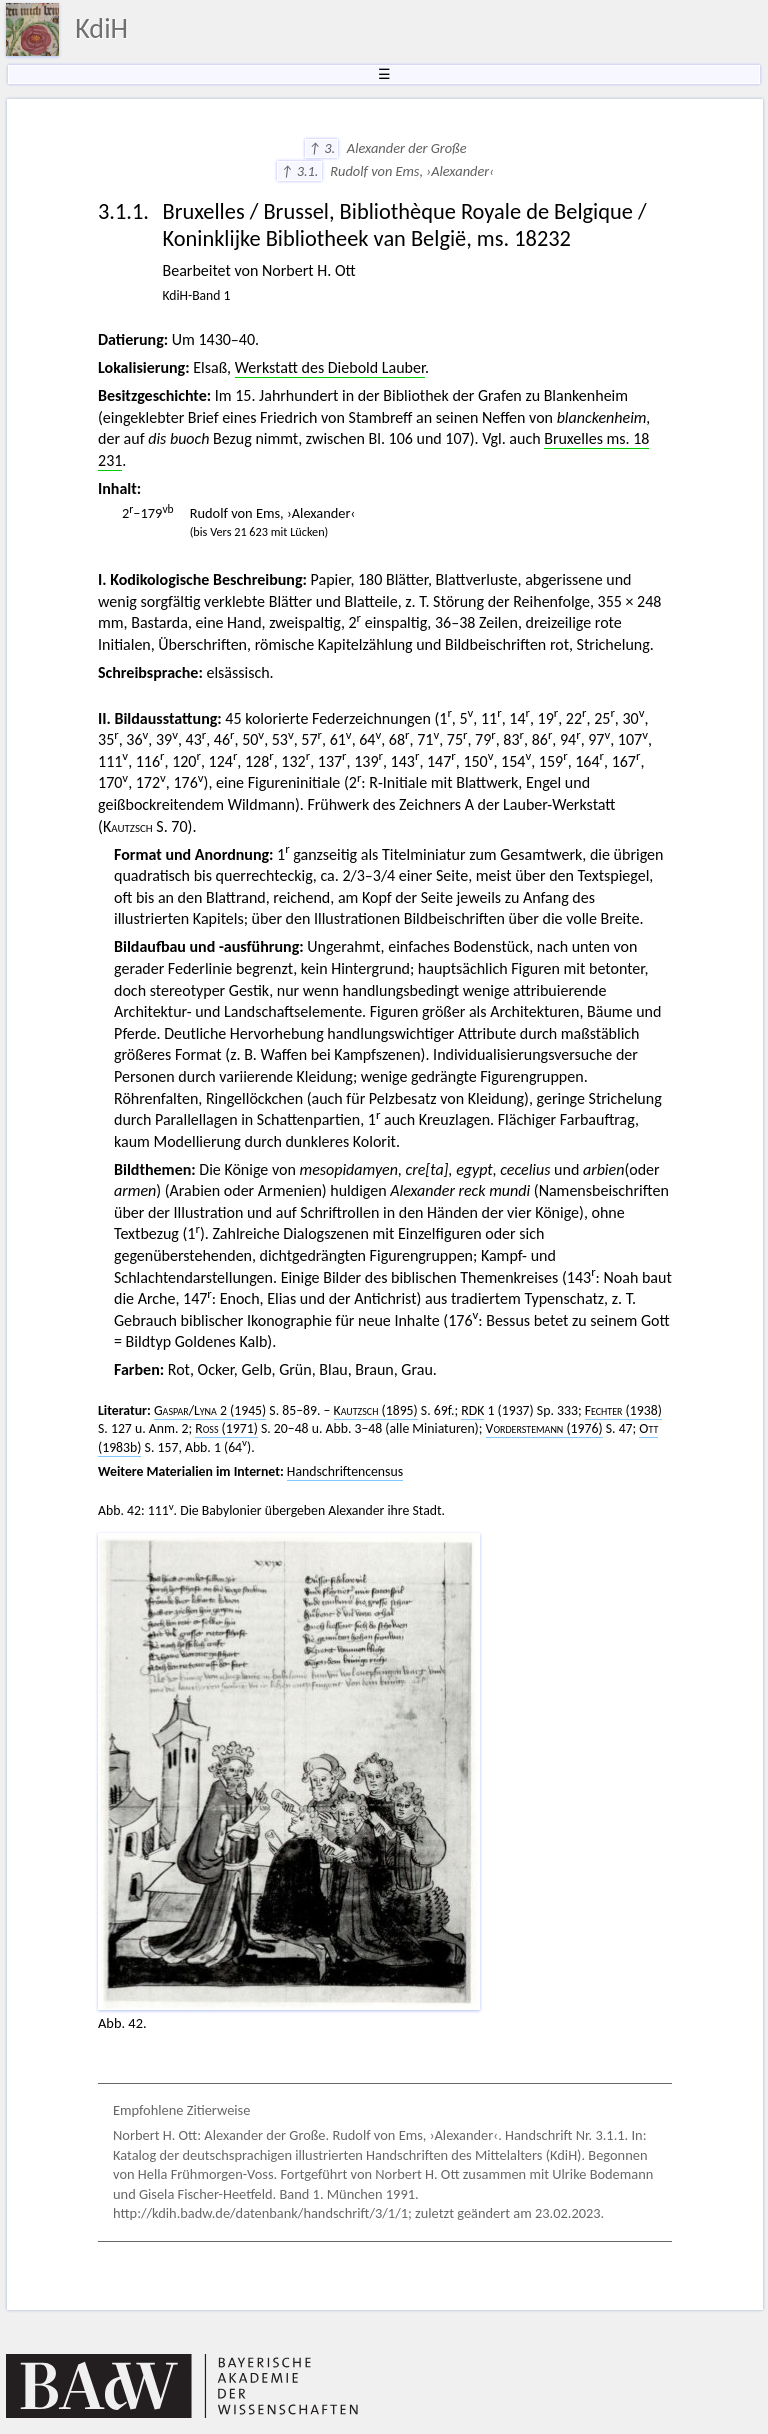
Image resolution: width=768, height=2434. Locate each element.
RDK (472, 1410)
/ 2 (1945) (210, 1410)
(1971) (226, 1428)
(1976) (544, 1428)
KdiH (101, 28)
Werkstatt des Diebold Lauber (330, 367)
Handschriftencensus (345, 1471)
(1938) (623, 1410)
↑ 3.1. (299, 171)
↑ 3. (321, 148)
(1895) (376, 1410)
